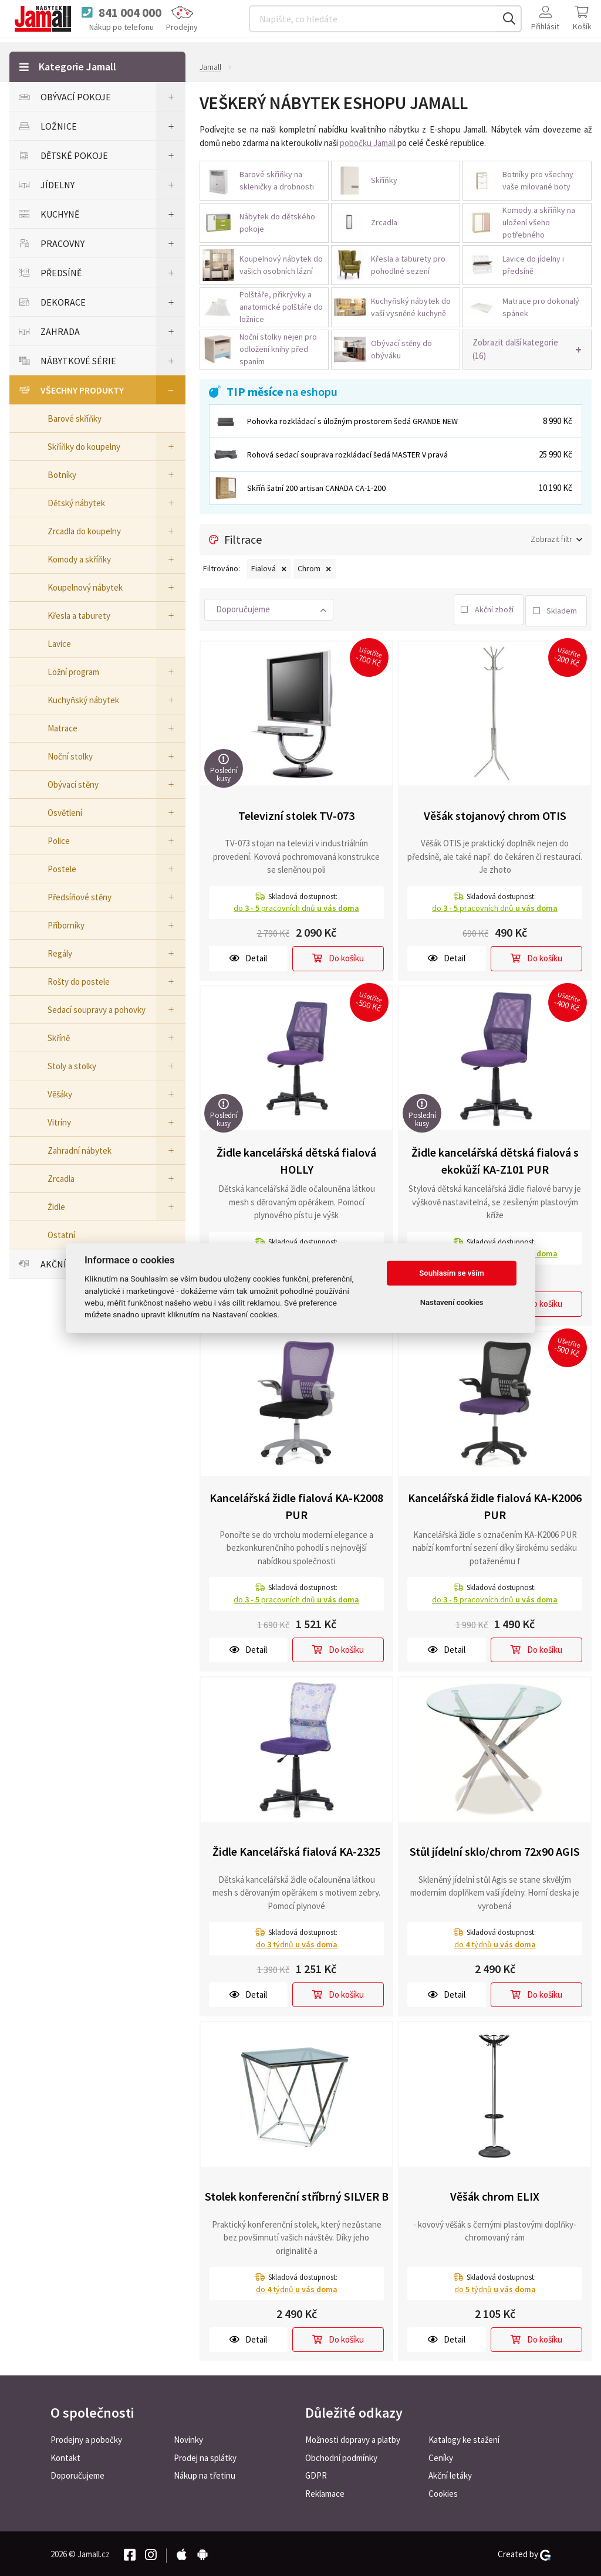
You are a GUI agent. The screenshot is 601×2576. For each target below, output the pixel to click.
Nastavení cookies (452, 1302)
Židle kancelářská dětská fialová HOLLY (296, 1158)
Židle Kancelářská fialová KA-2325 (296, 1849)
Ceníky (440, 2456)
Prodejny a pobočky (86, 2437)
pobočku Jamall (368, 142)
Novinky (188, 2437)
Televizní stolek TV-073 (296, 813)
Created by (524, 2552)
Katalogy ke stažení (463, 2437)
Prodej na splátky (205, 2456)
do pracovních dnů (296, 905)
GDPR (316, 2474)
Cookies (443, 2492)
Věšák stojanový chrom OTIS (495, 813)
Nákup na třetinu (204, 2474)
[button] (527, 350)
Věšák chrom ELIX (494, 2194)
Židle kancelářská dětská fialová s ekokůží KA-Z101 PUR (495, 1158)
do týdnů (296, 1942)
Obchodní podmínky (341, 2456)
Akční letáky (450, 2474)
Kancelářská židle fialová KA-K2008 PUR (296, 1504)
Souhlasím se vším (451, 1273)
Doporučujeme (77, 2474)
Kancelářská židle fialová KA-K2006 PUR (495, 1504)
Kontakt (65, 2456)
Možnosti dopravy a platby (352, 2437)
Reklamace (325, 2492)
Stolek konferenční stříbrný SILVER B (297, 2194)
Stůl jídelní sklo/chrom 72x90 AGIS (495, 1849)
